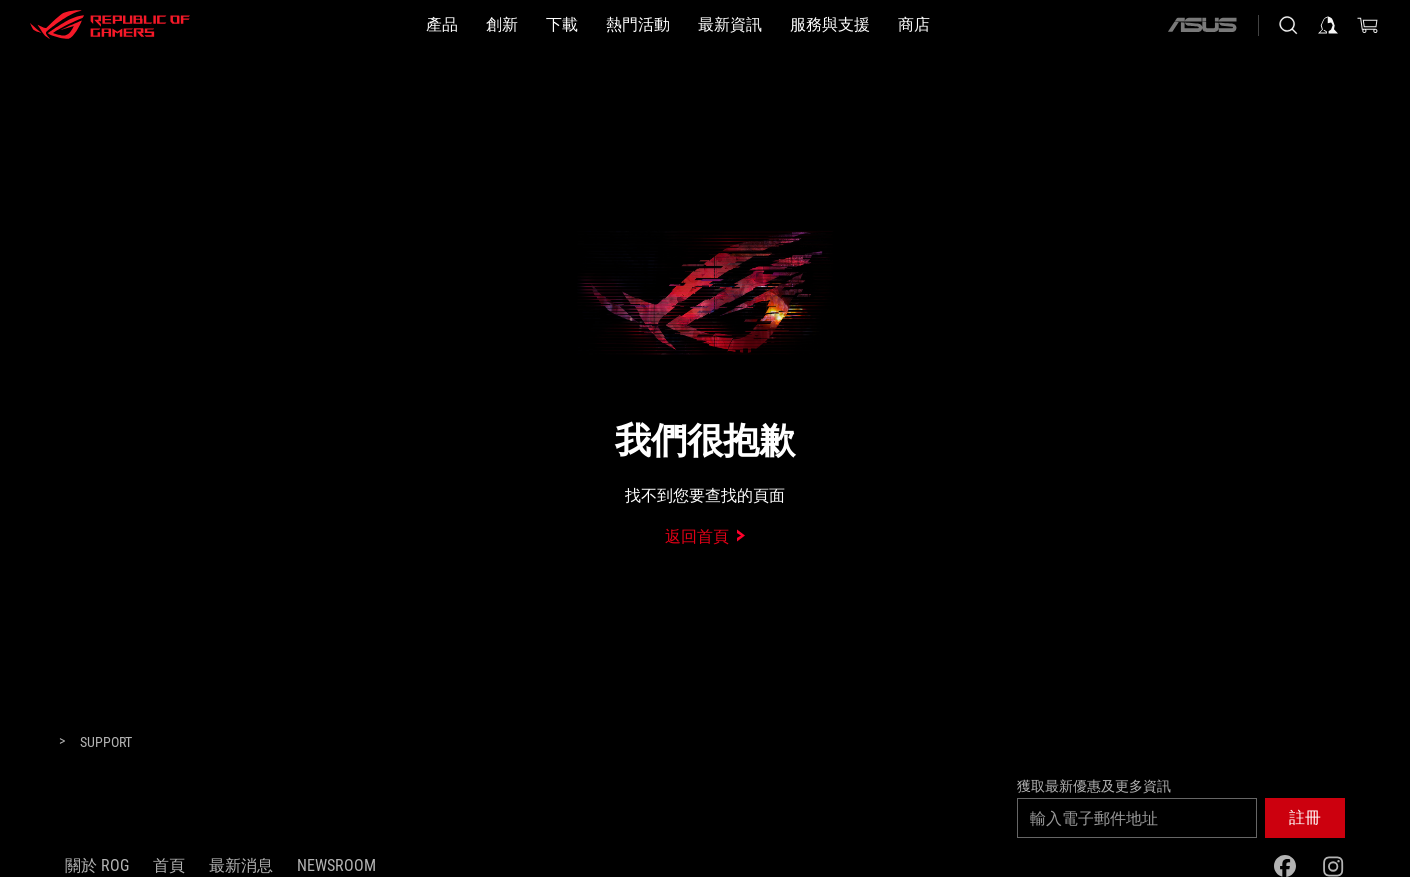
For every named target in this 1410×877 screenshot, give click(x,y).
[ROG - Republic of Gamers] (110, 25)
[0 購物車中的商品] (1368, 25)
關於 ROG (97, 865)
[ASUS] (1202, 25)
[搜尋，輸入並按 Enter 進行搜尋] (1288, 25)
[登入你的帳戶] (1328, 25)
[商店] (914, 25)
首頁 (169, 865)
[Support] (106, 743)
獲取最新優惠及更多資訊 (1094, 786)
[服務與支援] (830, 25)
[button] (442, 25)
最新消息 (241, 865)
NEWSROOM (336, 865)
